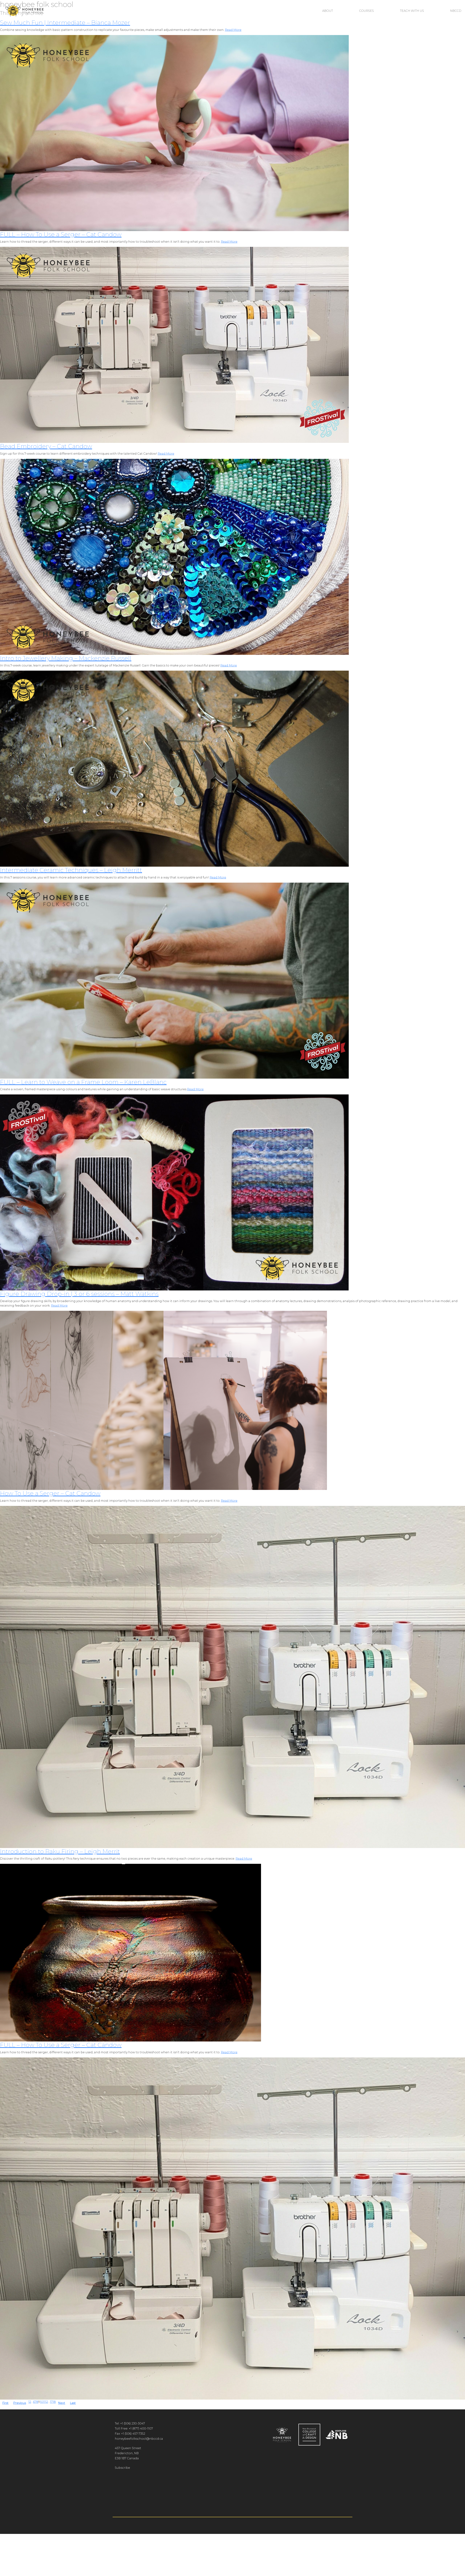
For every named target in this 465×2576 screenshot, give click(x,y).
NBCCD (455, 11)
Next (61, 2403)
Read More (233, 30)
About (327, 11)
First (5, 2403)
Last (73, 2403)
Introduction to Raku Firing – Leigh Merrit (60, 1851)
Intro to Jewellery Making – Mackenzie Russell (65, 658)
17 (51, 2402)
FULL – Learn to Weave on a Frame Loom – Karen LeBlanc (83, 1082)
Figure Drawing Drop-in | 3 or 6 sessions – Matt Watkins (79, 1293)
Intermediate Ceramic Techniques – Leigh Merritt (71, 870)
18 (54, 2402)
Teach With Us (412, 11)
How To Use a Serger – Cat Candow (50, 1493)
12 (46, 2402)
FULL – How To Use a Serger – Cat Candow (61, 234)
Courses (366, 11)
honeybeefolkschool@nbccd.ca (139, 2438)
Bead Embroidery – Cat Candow (46, 446)
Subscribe (122, 2467)
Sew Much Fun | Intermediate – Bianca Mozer (65, 22)
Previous (19, 2403)
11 (44, 2402)
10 (41, 2402)
